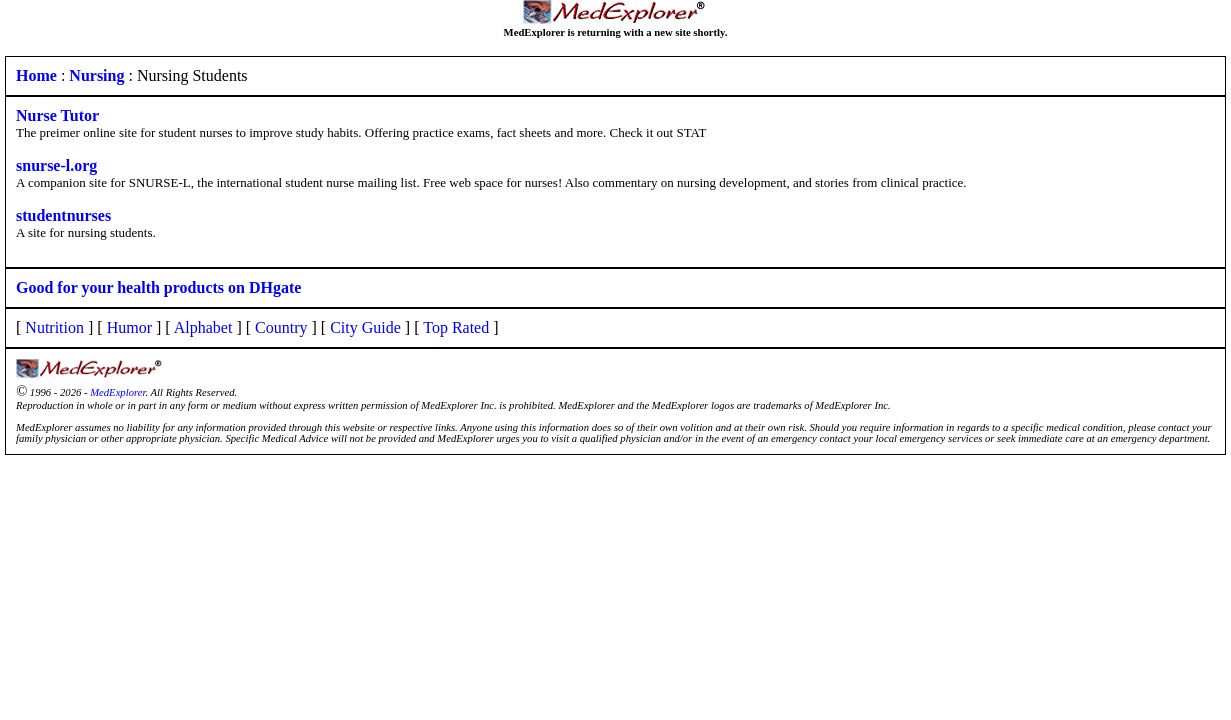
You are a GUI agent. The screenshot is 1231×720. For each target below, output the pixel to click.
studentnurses (63, 215)
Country (281, 327)
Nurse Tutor (57, 115)
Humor (129, 327)
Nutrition (54, 327)
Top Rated (456, 327)
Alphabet (203, 327)
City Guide (365, 327)
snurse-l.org (56, 165)
